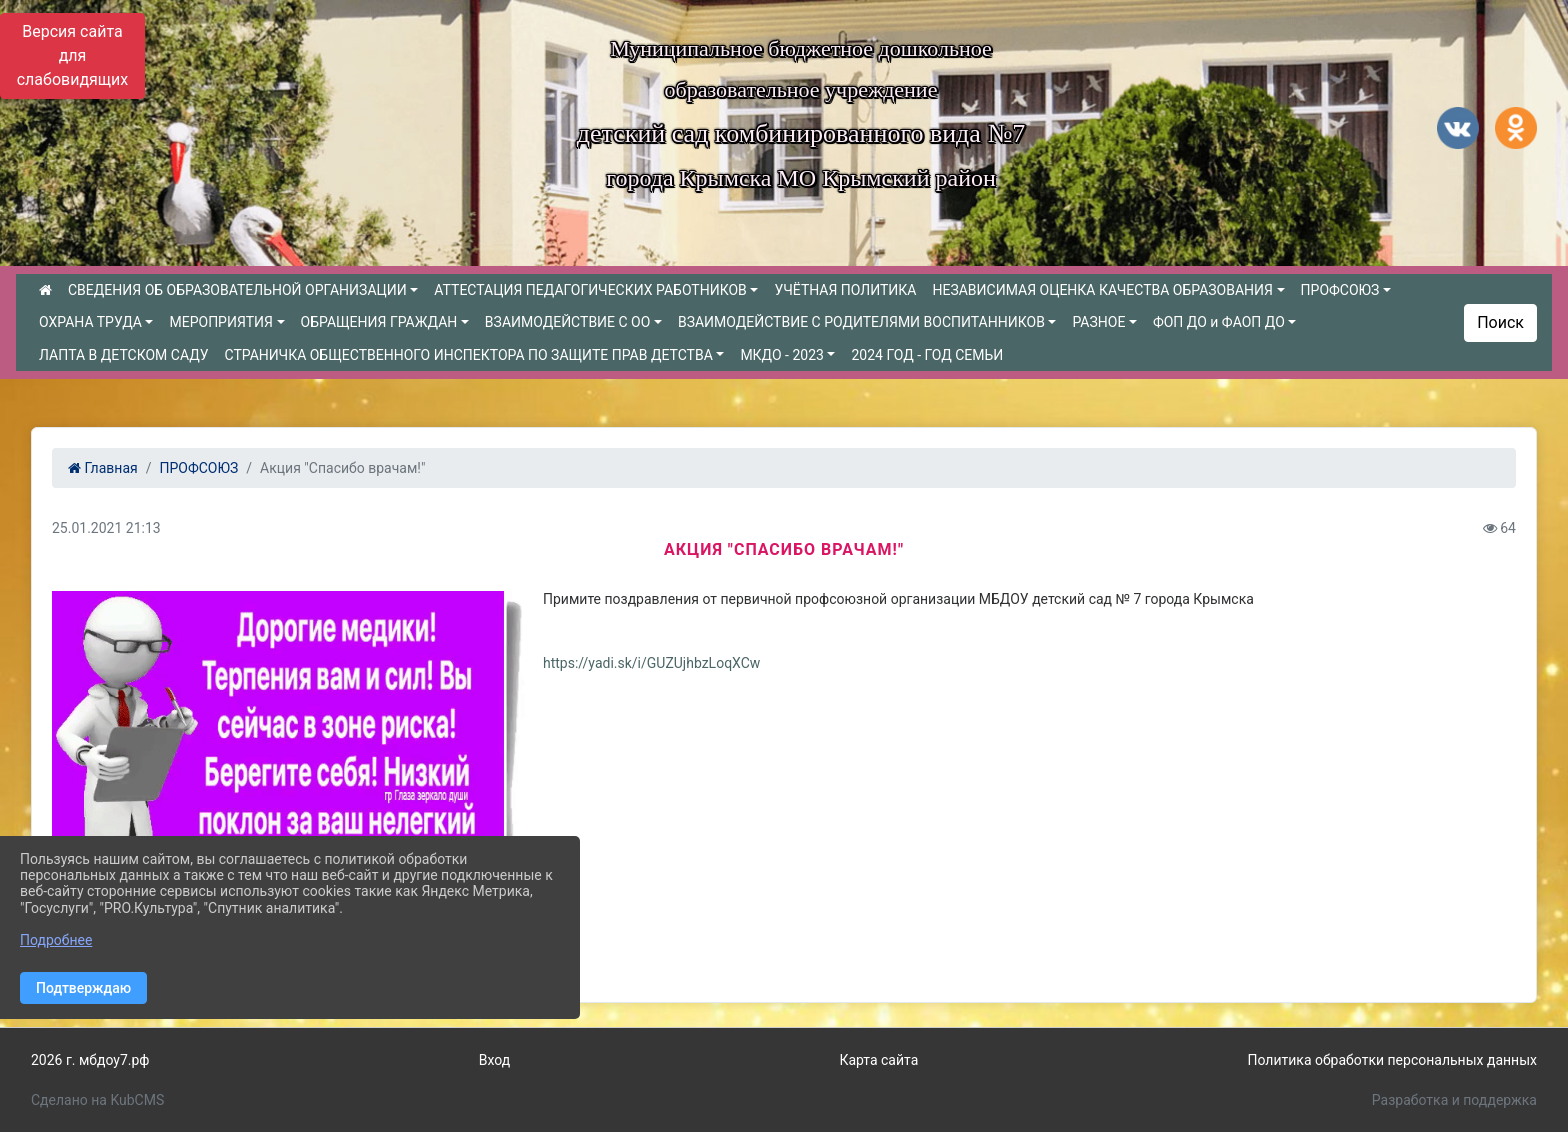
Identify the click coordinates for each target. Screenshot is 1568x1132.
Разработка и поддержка (1454, 1100)
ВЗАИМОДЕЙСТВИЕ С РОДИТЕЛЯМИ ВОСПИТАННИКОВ (861, 322)
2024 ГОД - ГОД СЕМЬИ (927, 355)
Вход (494, 1060)
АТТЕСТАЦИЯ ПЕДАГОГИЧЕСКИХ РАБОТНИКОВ (590, 290)
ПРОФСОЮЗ (1340, 290)
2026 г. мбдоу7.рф (90, 1060)
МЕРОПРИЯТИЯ (220, 322)
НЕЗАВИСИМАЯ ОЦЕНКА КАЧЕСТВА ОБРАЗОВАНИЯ (1102, 290)
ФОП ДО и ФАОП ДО (1219, 322)
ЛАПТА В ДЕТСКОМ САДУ (123, 355)
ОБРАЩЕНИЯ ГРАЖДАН (379, 322)
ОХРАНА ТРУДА (90, 322)
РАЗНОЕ (1098, 322)
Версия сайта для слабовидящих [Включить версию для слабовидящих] (73, 55)
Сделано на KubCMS (97, 1100)
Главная (103, 468)
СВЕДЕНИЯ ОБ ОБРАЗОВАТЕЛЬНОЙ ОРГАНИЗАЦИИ (237, 290)
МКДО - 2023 (782, 355)
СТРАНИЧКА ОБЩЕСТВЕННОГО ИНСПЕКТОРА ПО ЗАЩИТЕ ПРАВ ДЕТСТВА (468, 355)
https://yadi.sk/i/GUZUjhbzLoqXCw (651, 663)
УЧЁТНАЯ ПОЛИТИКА (845, 290)
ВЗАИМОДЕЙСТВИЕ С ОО (568, 322)
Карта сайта (878, 1060)
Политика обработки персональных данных (1391, 1060)
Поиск (1500, 322)
